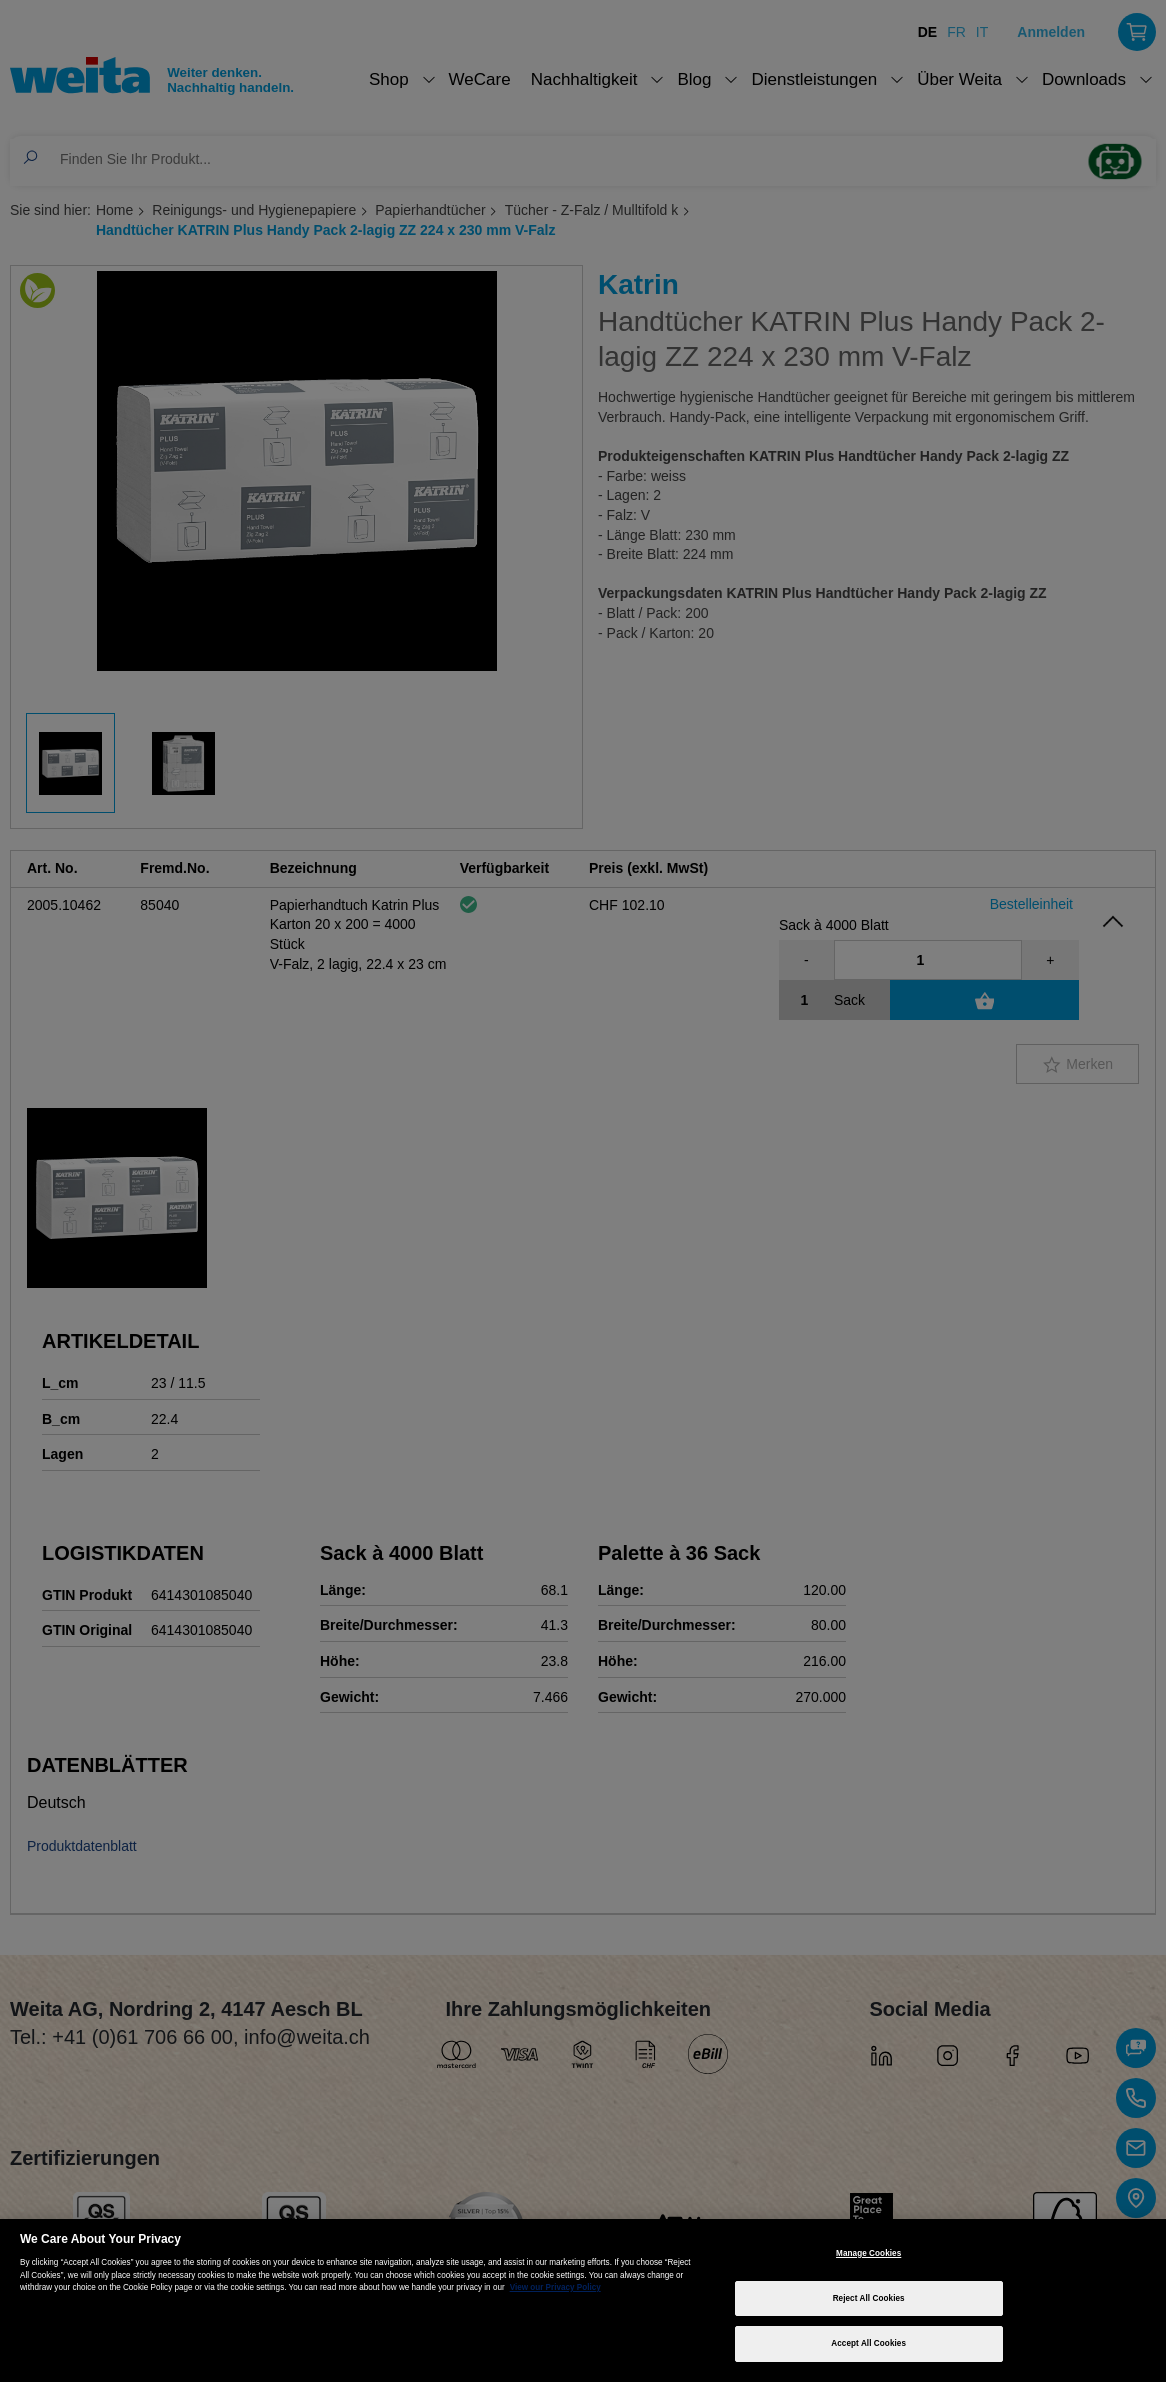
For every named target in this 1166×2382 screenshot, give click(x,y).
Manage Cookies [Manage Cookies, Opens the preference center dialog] (868, 2253)
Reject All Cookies (869, 2298)
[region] (583, 2300)
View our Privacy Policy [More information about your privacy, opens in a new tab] (555, 2287)
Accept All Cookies (868, 2343)
